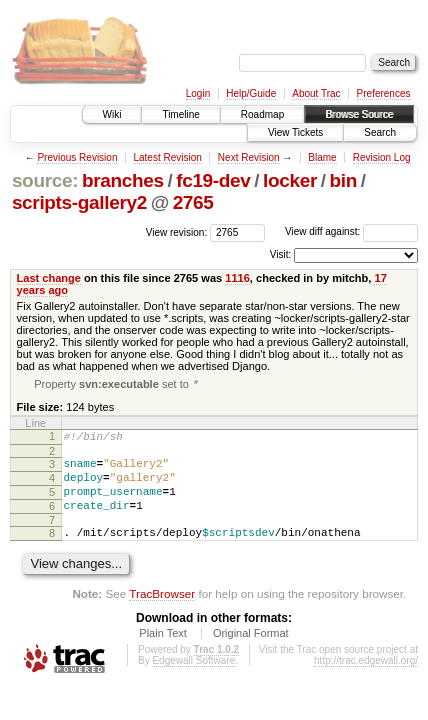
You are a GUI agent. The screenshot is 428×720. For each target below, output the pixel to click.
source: (45, 180)
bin (342, 180)
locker (290, 180)
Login (198, 93)
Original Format (251, 653)
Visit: (281, 254)
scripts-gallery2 (79, 202)
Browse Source (359, 114)
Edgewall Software (193, 680)
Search (380, 132)
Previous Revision (77, 157)
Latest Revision (167, 157)
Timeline (180, 114)
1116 (237, 278)
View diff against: (351, 231)
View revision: (177, 231)
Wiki (112, 114)
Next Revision (249, 157)
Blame (322, 157)
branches (123, 180)
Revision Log (382, 157)
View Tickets (295, 132)
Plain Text (163, 653)
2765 (193, 202)
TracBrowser (162, 613)
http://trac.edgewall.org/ (366, 680)
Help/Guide (251, 93)
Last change (49, 278)
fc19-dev (213, 180)
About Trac (316, 93)
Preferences (384, 93)
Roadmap (262, 114)
